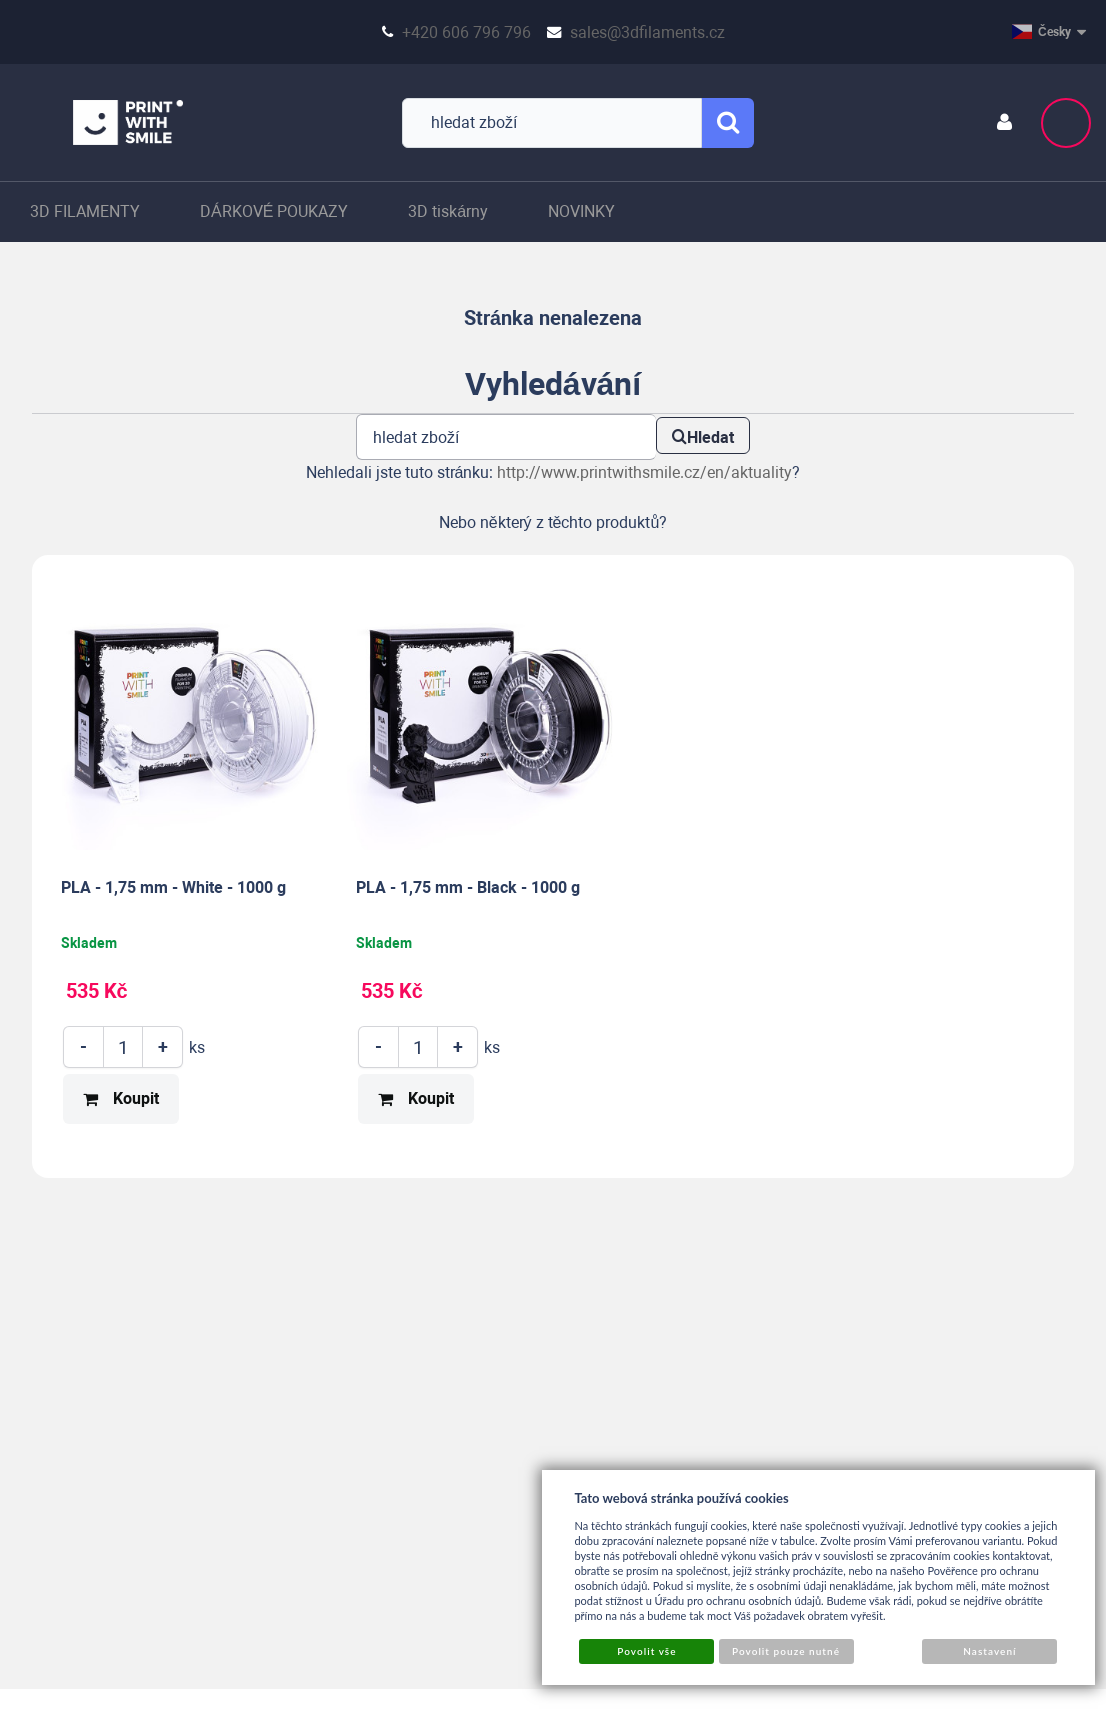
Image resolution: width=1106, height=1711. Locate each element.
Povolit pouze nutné (786, 1651)
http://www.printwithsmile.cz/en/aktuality (644, 472)
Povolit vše (646, 1651)
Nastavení (989, 1651)
